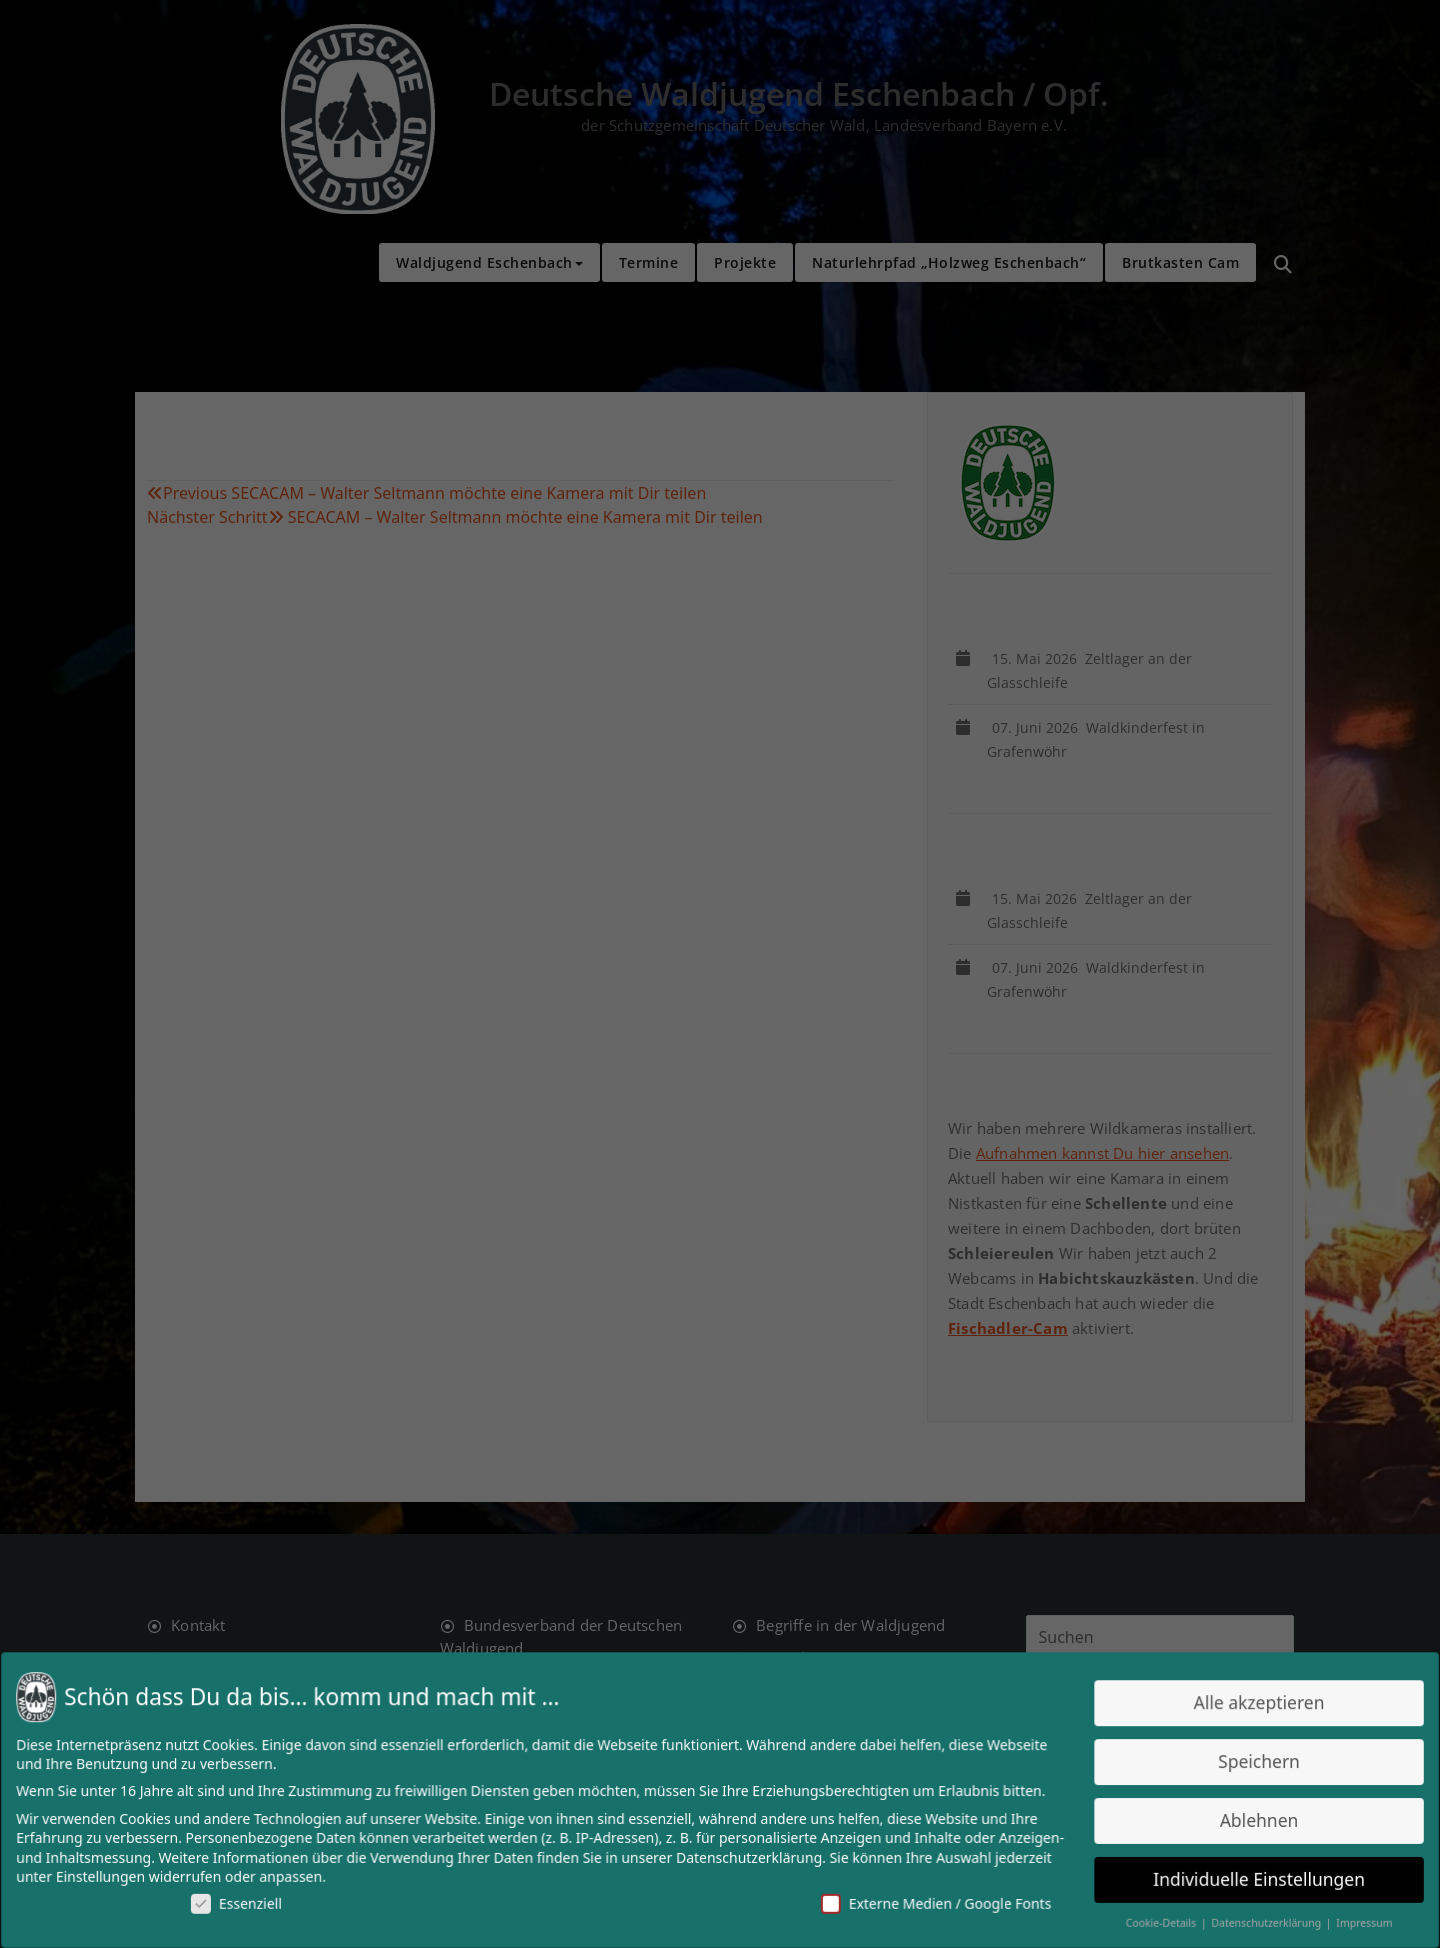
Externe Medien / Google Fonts (931, 1901)
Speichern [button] (1247, 1762)
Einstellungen (114, 1875)
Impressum (1350, 1921)
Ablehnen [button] (1247, 1819)
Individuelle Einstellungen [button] (1247, 1877)
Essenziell (247, 1901)
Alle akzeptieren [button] (1247, 1704)
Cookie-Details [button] (1153, 1921)
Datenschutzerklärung (748, 1856)
